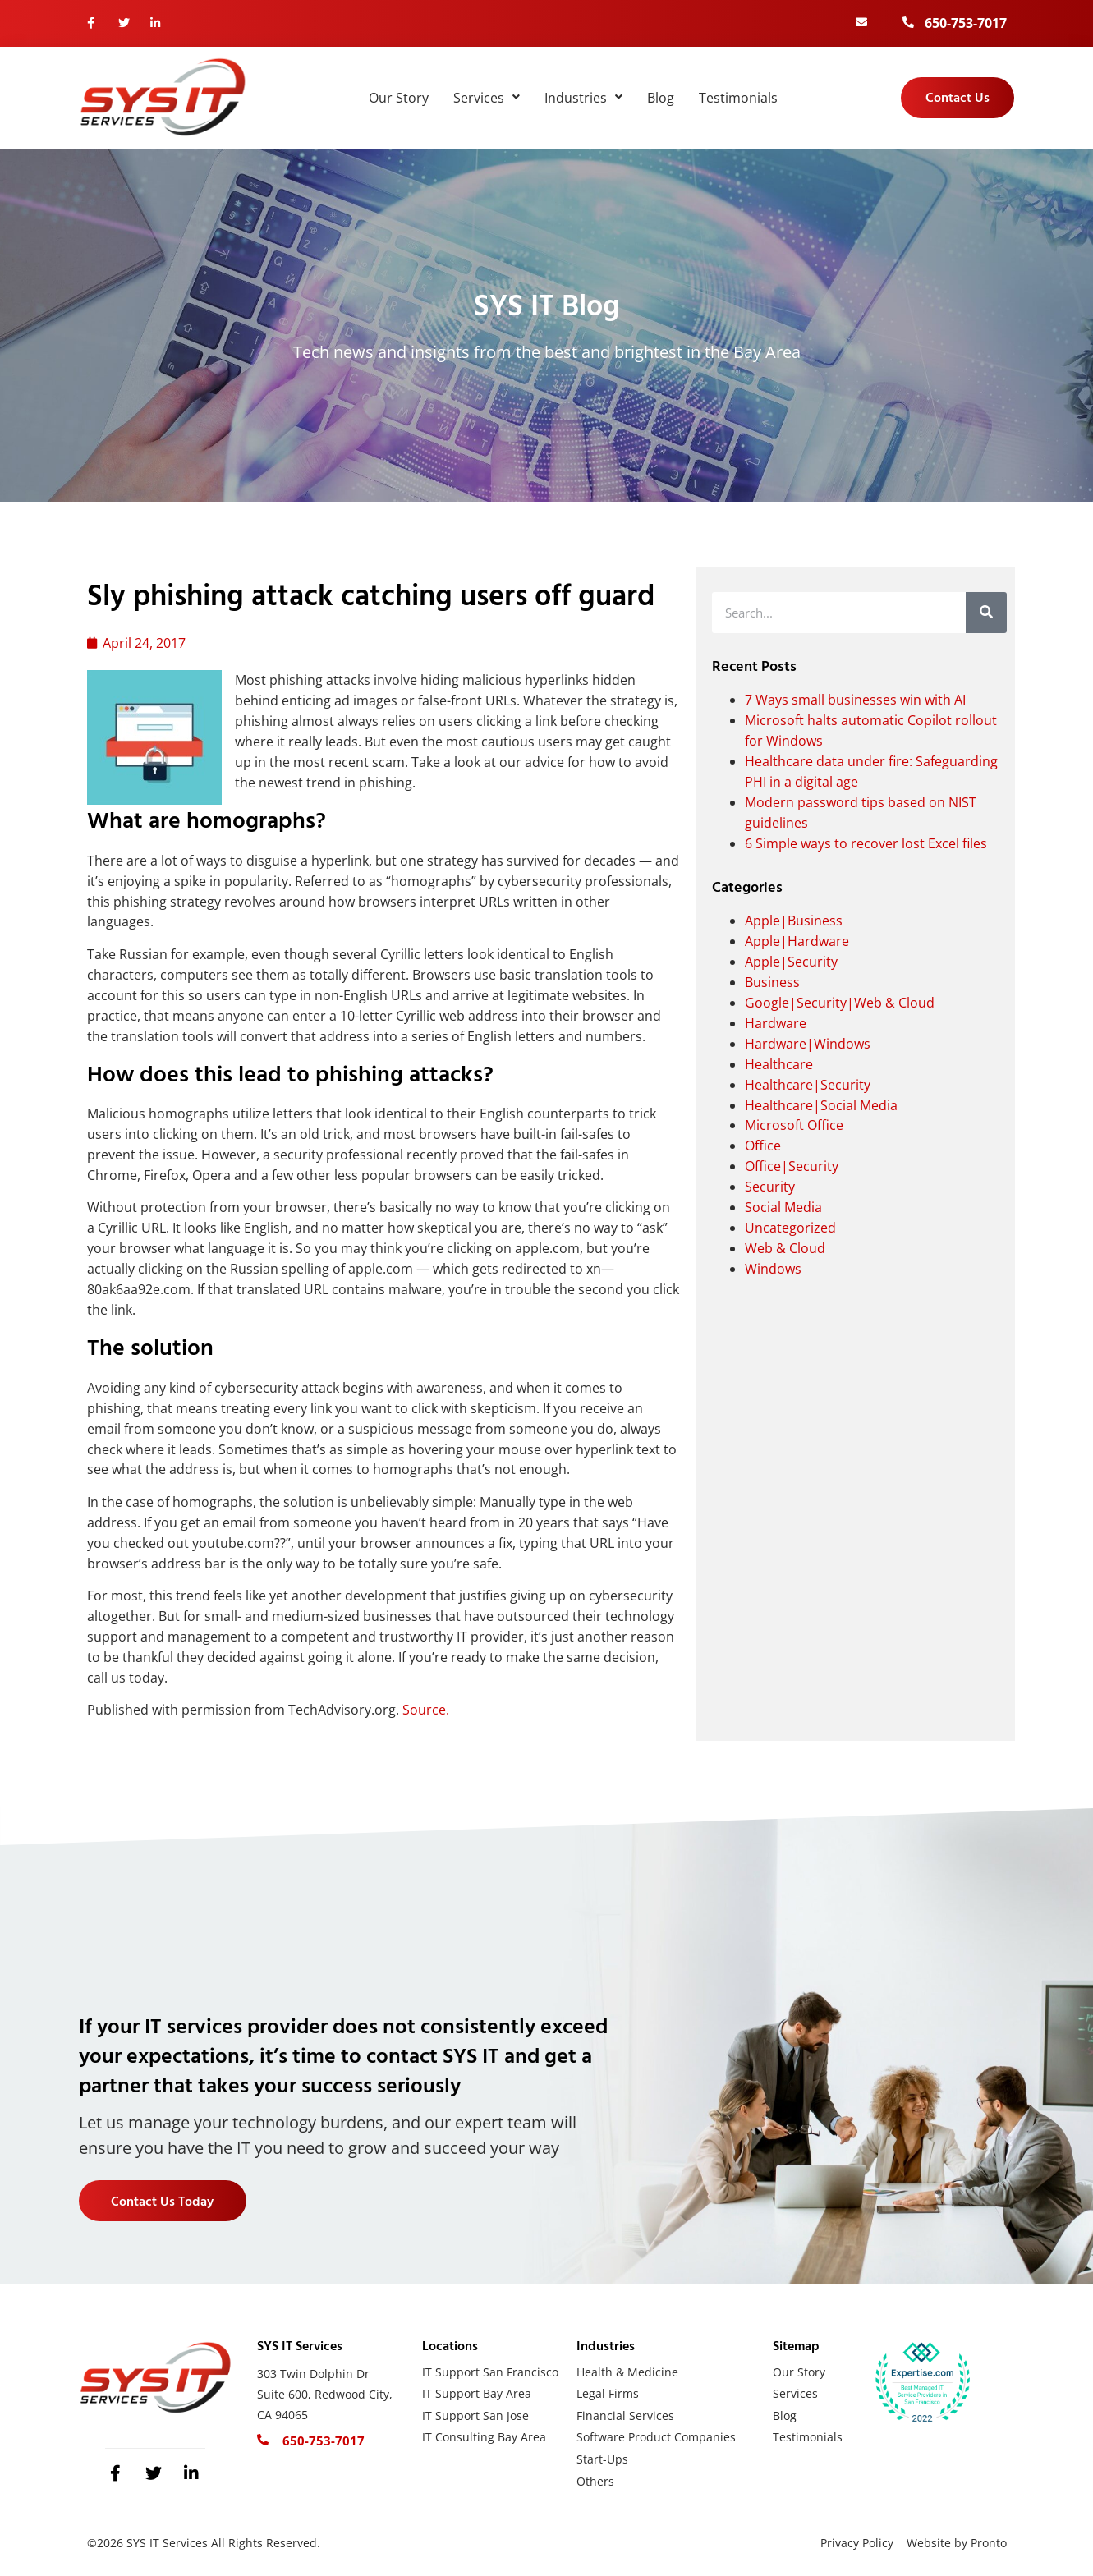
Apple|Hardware (797, 941)
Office (763, 1145)
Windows (773, 1269)
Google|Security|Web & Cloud (840, 1003)
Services (486, 98)
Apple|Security (791, 962)
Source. (425, 1710)
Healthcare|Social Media (821, 1105)
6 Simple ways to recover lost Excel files (866, 843)
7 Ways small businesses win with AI (855, 700)
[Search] (986, 612)
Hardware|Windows (807, 1044)
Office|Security (791, 1166)
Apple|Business (794, 920)
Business (772, 982)
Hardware (775, 1023)
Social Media (783, 1207)
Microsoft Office (794, 1125)
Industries (583, 98)
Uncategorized (790, 1228)
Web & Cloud (785, 1248)
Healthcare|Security (807, 1085)
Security (770, 1187)
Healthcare (779, 1064)
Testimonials (738, 98)
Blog (660, 98)
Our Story (399, 98)
